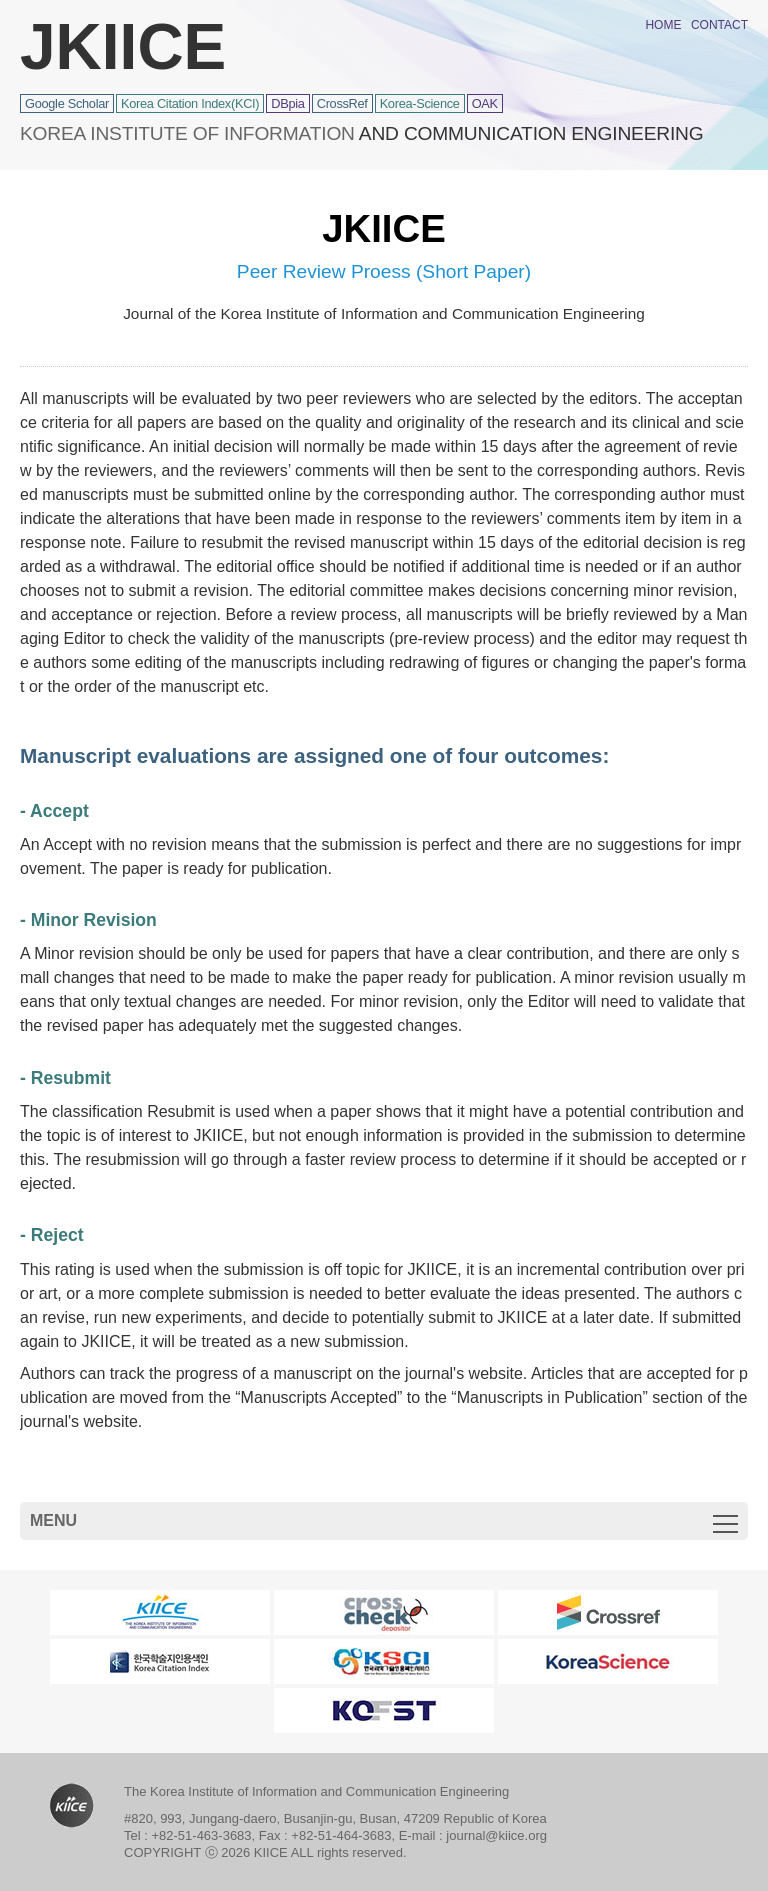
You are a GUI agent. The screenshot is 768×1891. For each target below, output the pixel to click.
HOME (663, 25)
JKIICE (123, 47)
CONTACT (719, 25)
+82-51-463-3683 (201, 1835)
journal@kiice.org (496, 1835)
